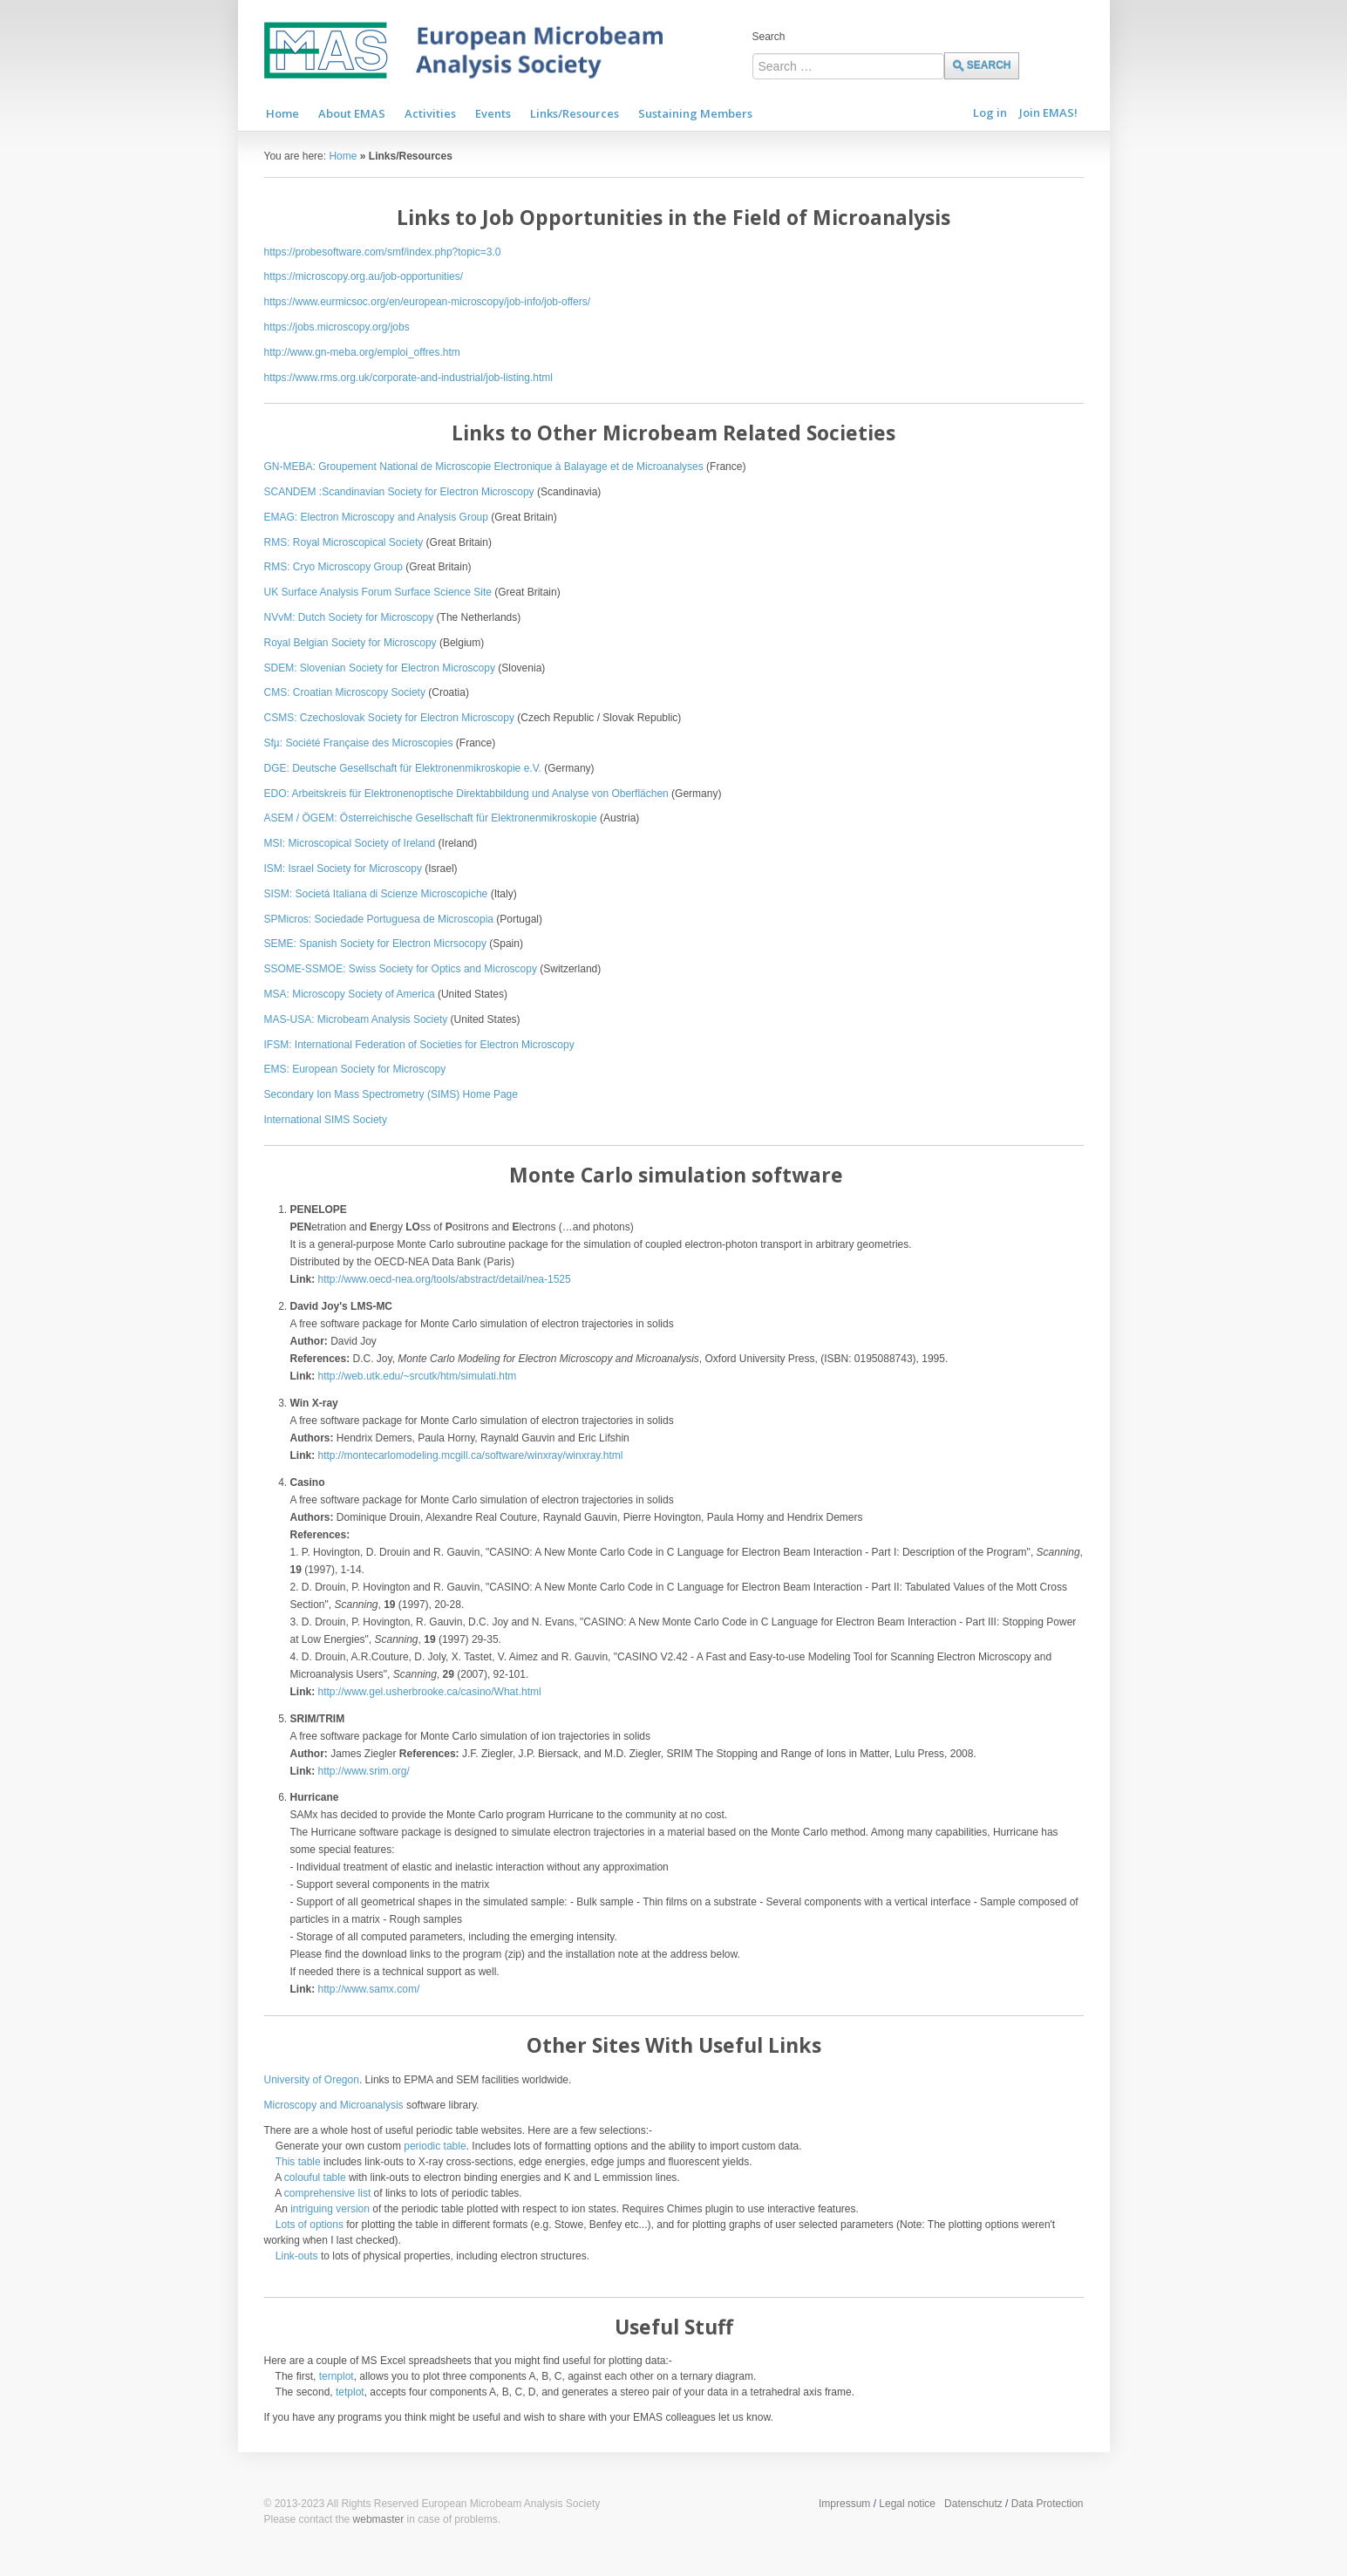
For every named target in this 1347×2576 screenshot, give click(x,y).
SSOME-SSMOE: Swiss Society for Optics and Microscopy (400, 969)
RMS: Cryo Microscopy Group (333, 567)
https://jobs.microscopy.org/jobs (337, 327)
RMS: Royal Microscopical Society (344, 542)
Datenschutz (973, 2504)
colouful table (315, 2177)
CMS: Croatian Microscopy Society (344, 692)
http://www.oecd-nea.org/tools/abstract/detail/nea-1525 (444, 1279)
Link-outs (297, 2256)
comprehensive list (327, 2193)
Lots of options (310, 2224)
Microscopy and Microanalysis (334, 2105)
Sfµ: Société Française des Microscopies (358, 743)
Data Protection (1047, 2504)
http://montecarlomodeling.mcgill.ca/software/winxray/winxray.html (470, 1455)
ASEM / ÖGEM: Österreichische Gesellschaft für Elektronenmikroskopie (430, 818)
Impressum (844, 2504)
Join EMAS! (1048, 112)
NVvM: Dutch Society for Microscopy (349, 617)
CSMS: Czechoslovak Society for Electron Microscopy (389, 718)
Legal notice (907, 2504)
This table (298, 2162)
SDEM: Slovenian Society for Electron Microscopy (379, 668)
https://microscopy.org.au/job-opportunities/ (364, 276)
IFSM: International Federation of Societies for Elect (384, 1045)
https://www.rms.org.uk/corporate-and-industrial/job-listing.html (408, 377)
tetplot (350, 2392)
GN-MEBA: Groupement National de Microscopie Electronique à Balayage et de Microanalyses (484, 466)
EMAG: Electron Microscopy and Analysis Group (376, 517)
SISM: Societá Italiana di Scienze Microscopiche (376, 894)
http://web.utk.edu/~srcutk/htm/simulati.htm (417, 1376)
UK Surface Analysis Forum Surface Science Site (378, 592)
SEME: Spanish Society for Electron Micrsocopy (375, 943)
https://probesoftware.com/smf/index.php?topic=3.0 (382, 252)
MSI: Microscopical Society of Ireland (350, 843)
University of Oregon (311, 2080)
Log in (990, 112)
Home (343, 156)
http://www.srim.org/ (364, 1771)
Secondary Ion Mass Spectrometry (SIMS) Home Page (391, 1094)
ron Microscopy (538, 1045)
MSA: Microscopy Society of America (349, 994)
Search (769, 37)
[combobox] (848, 66)
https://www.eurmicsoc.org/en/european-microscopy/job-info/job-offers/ (427, 302)
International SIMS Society (325, 1120)
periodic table (435, 2146)
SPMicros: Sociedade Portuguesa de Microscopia (378, 919)
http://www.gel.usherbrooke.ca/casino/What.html (429, 1692)
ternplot (336, 2376)
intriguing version (330, 2209)
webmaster (379, 2519)
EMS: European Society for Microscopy (355, 1069)
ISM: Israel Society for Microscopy (343, 868)
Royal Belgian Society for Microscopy (350, 643)
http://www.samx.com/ (369, 1989)
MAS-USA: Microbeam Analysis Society (356, 1019)
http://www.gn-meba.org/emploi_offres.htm (362, 352)
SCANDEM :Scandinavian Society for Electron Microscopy (399, 492)
